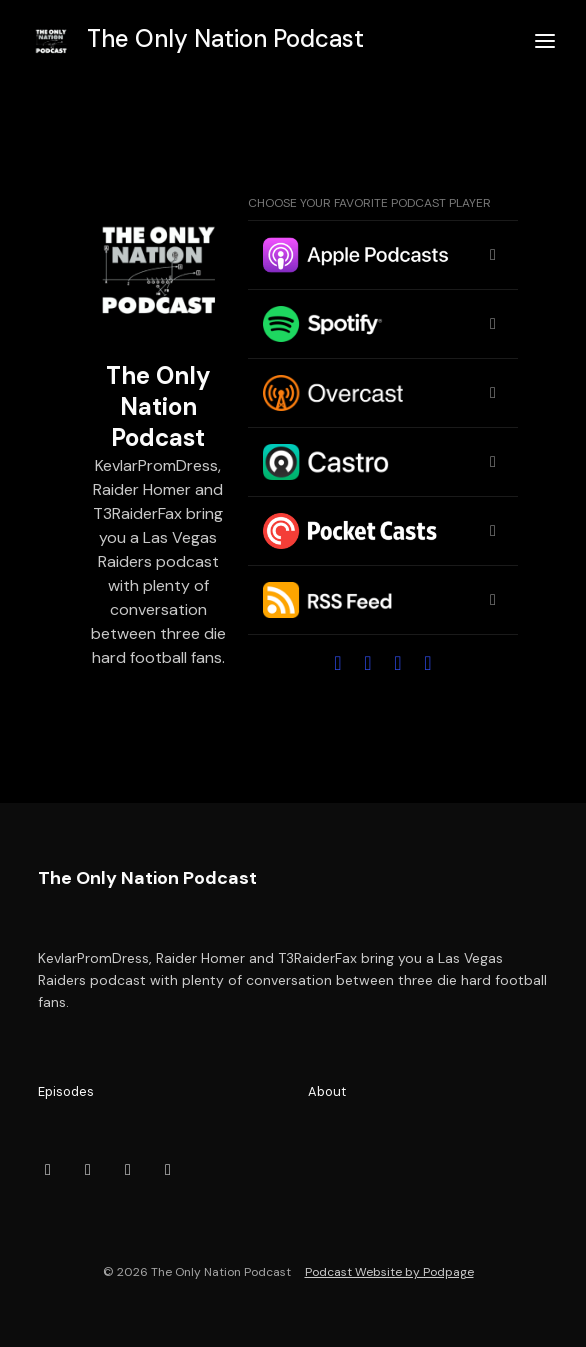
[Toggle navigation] (545, 41)
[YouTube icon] (88, 1170)
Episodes (66, 1091)
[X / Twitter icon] (128, 1170)
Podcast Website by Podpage (389, 1272)
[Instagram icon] (168, 1170)
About (327, 1091)
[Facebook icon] (48, 1170)
